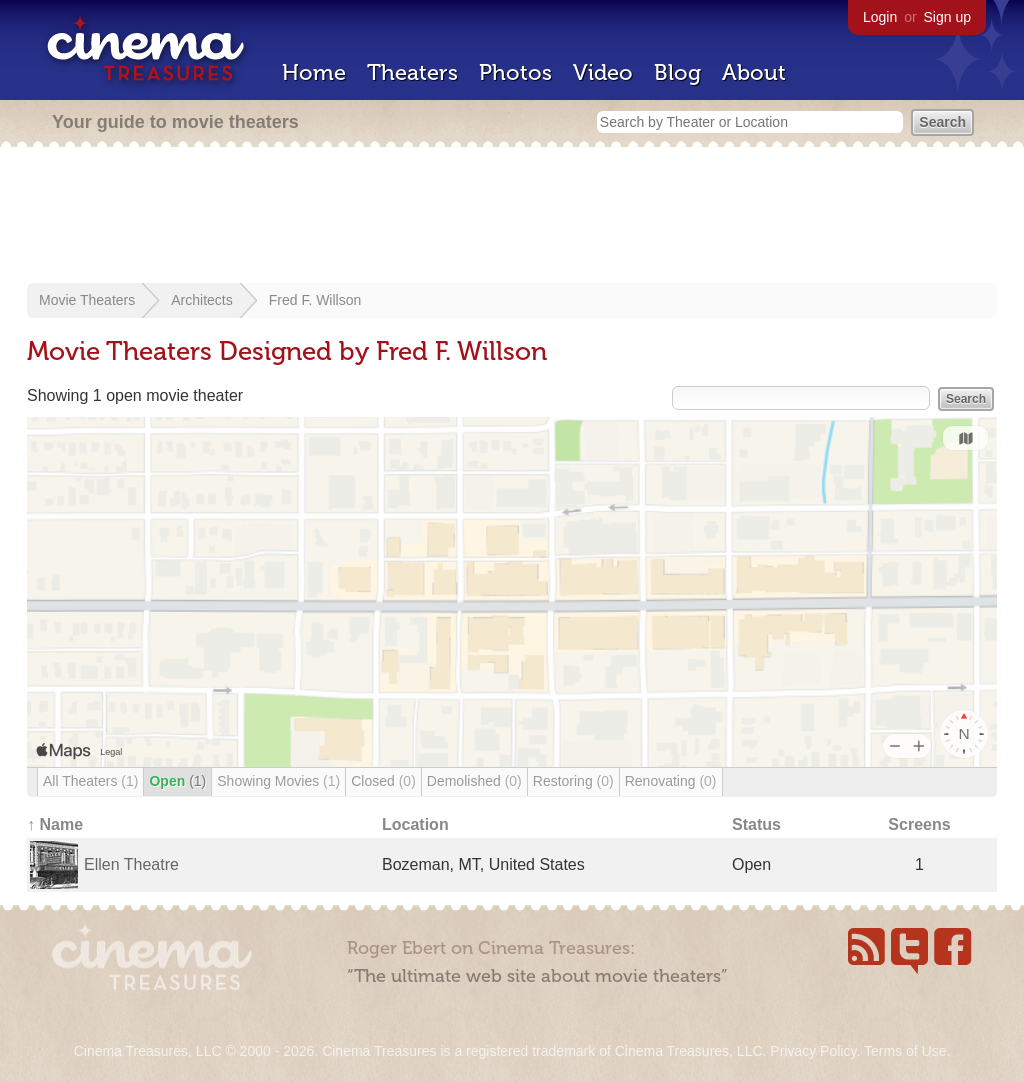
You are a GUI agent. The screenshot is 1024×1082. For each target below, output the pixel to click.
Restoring (573, 781)
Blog (677, 72)
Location (415, 824)
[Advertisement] (512, 217)
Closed (383, 781)
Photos (515, 72)
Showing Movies (278, 781)
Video (603, 72)
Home (314, 72)
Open (177, 781)
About (754, 72)
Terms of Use (905, 1051)
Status (756, 824)
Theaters (412, 72)
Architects (201, 300)
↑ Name (55, 824)
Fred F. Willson (315, 300)
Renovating (671, 781)
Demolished (474, 781)
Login (880, 17)
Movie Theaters (87, 300)
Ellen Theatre (131, 864)
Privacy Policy (813, 1051)
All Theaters (90, 781)
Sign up (947, 17)
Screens (919, 824)
